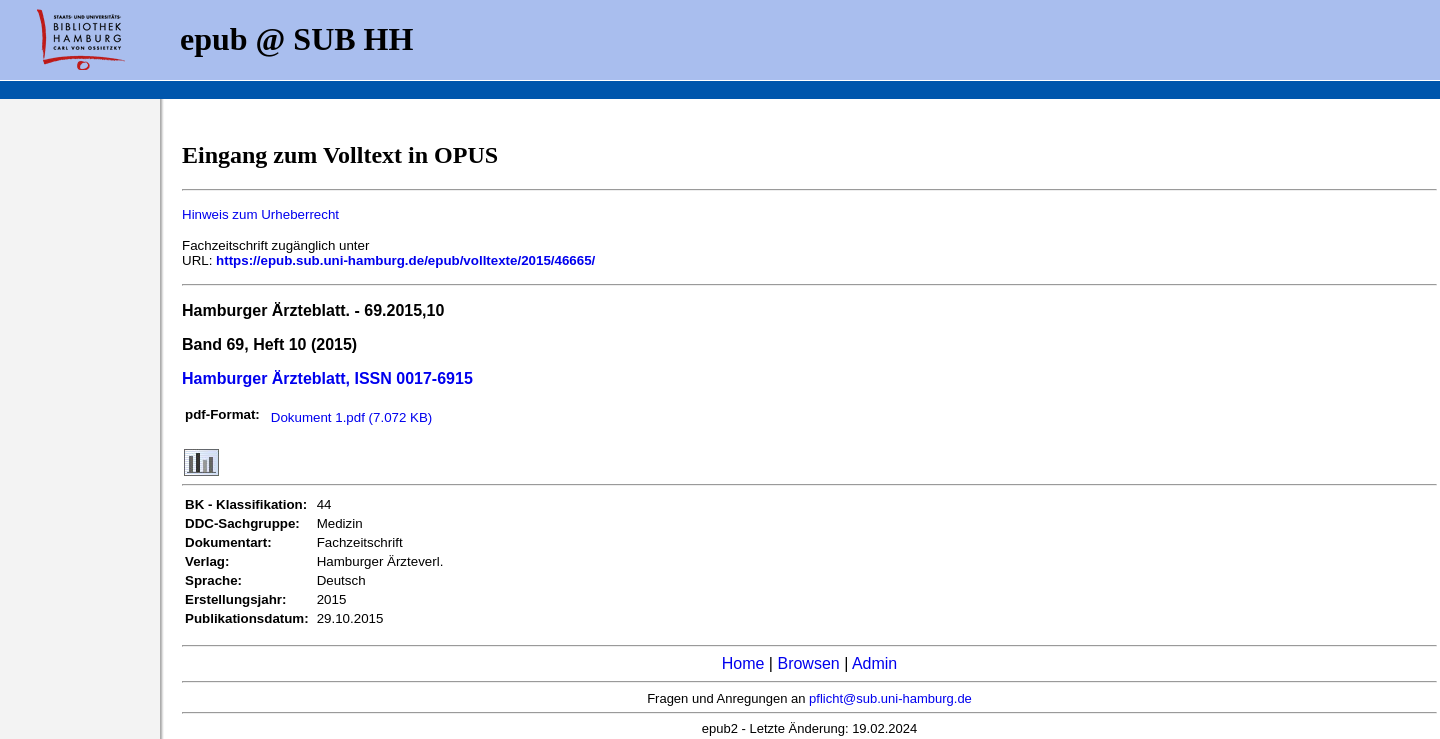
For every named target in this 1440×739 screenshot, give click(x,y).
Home (743, 663)
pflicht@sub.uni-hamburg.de (890, 698)
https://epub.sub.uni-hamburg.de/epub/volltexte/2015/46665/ (405, 260)
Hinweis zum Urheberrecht (260, 214)
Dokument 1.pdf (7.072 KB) (352, 417)
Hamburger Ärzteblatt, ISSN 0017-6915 (327, 378)
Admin (874, 663)
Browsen (808, 663)
